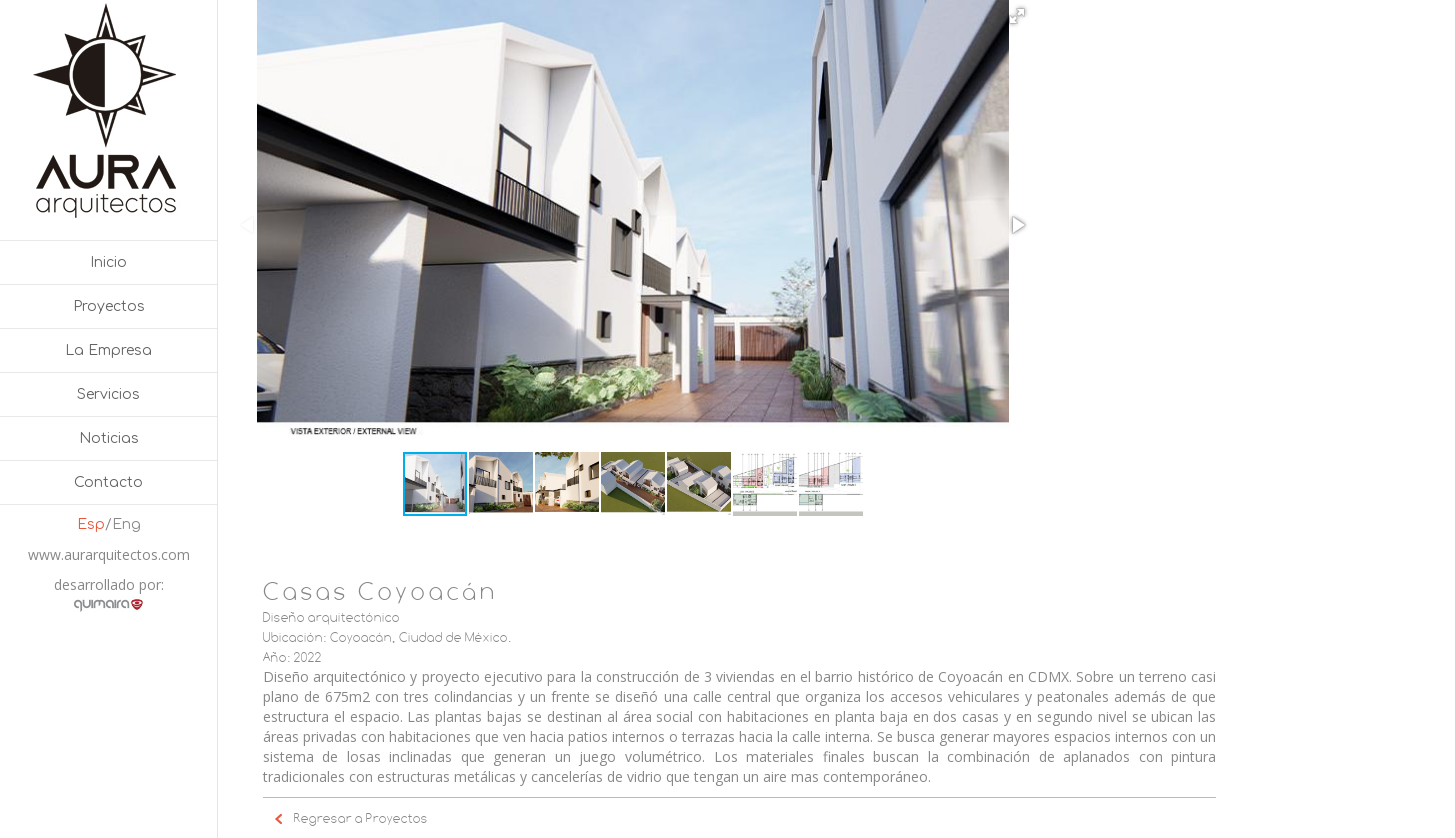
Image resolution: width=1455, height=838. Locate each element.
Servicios (108, 394)
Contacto (108, 482)
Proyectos (109, 306)
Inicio (108, 262)
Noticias (109, 438)
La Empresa (108, 350)
